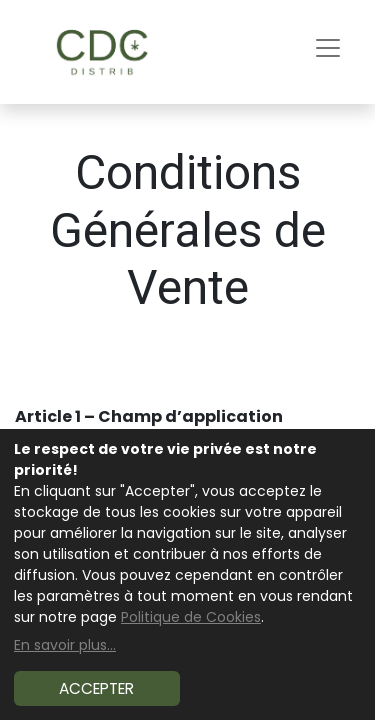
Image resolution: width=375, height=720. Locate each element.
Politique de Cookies (191, 617)
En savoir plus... (65, 645)
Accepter (96, 688)
